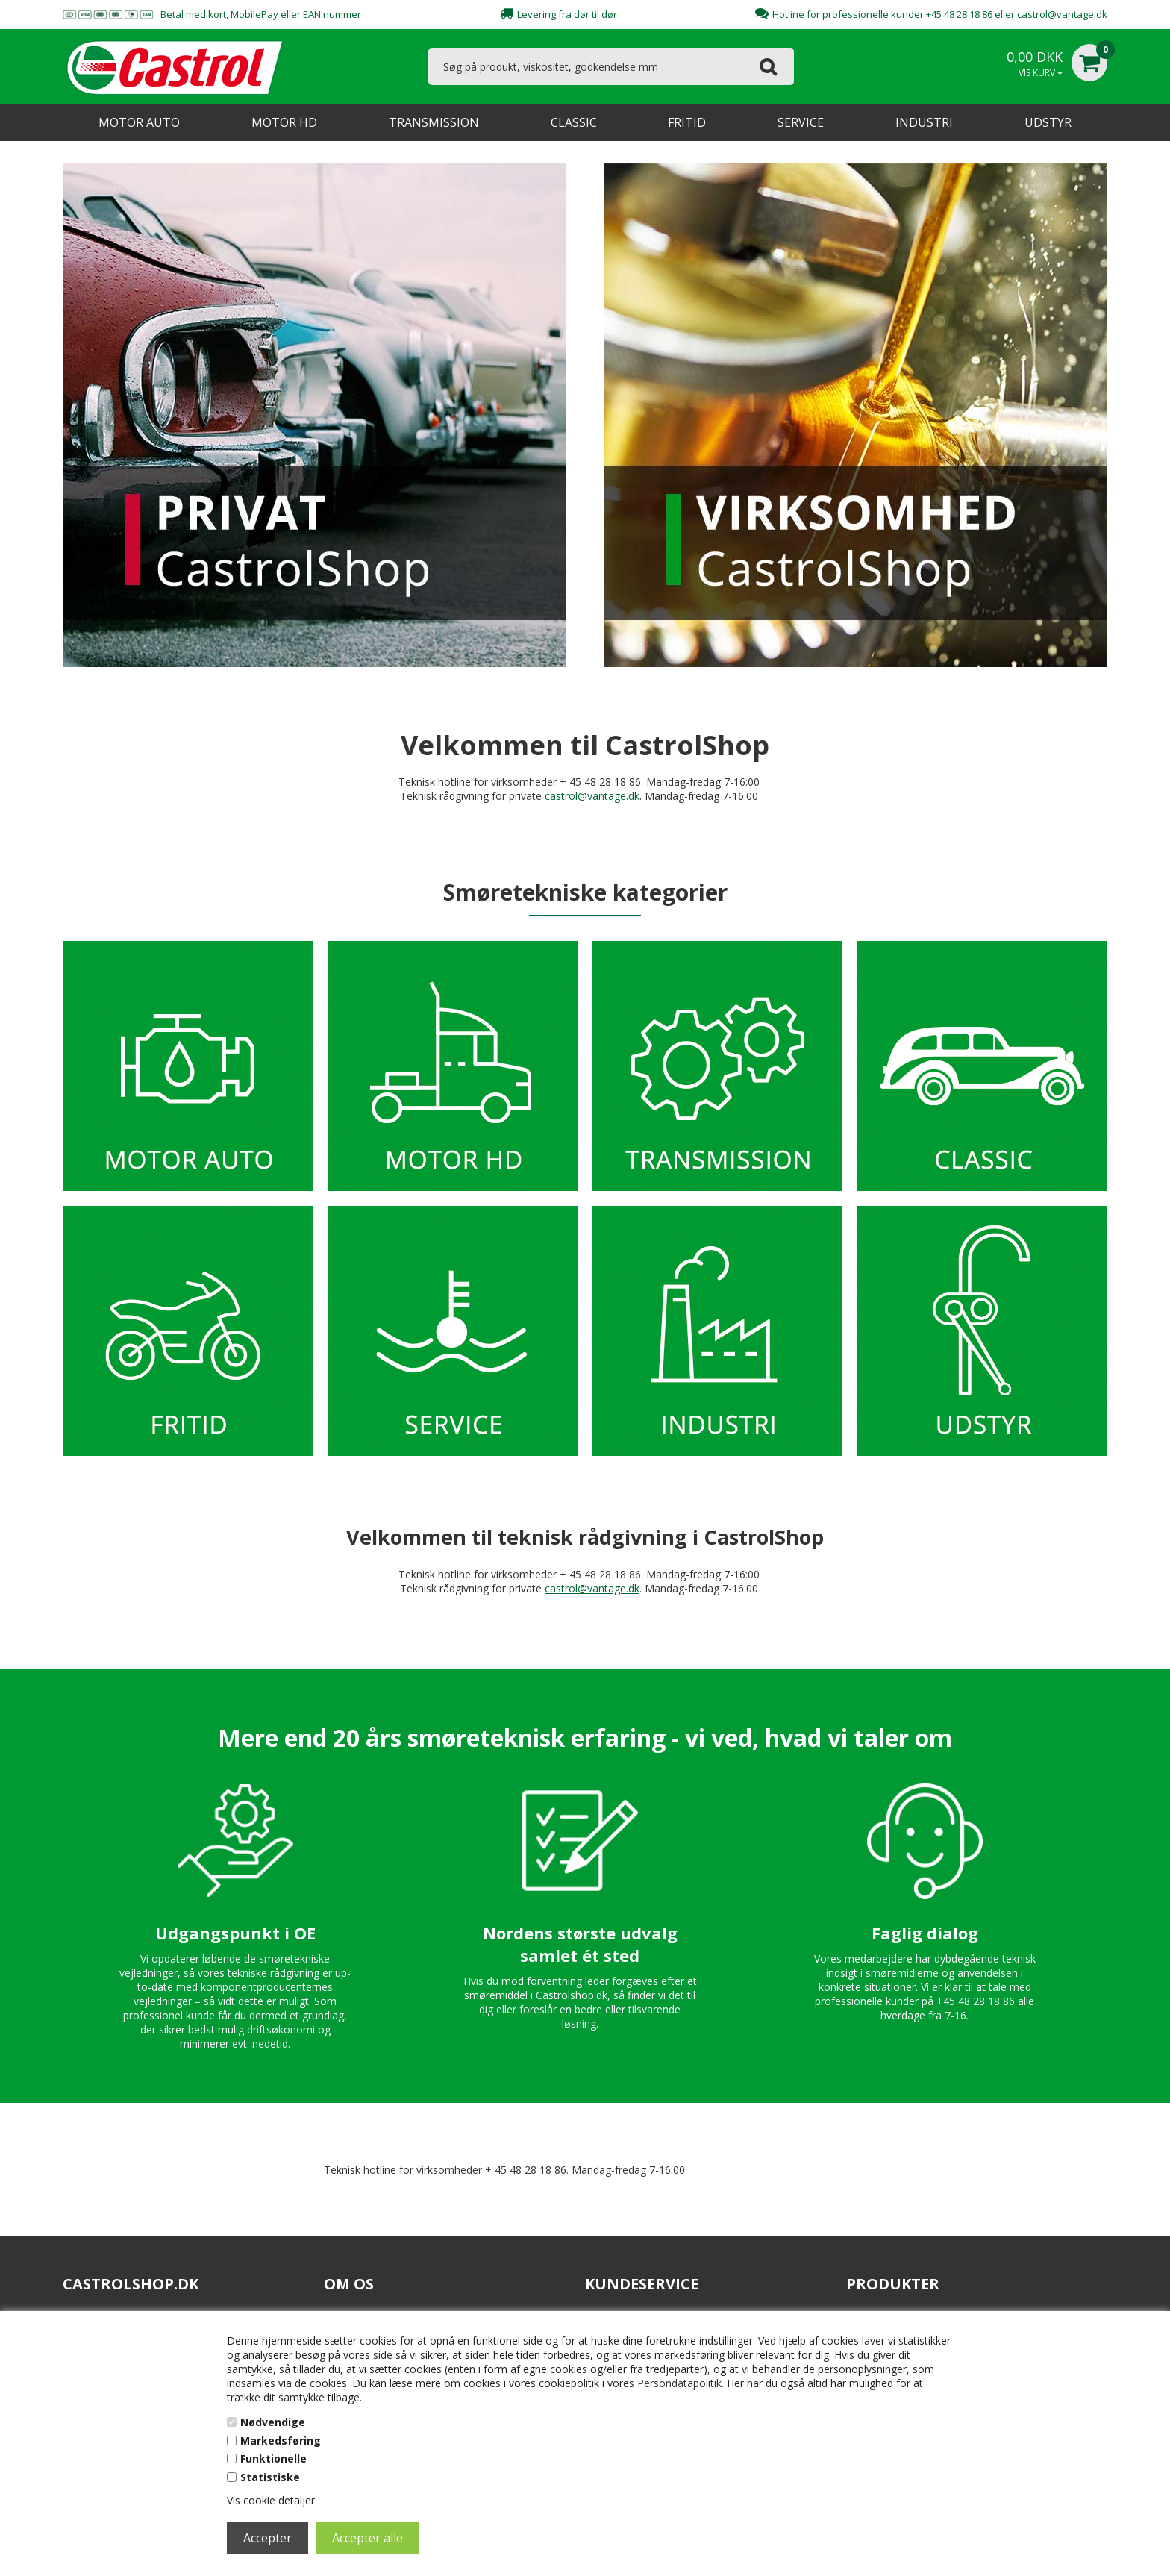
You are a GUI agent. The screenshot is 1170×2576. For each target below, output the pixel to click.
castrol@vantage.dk (1062, 14)
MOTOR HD (284, 122)
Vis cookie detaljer (271, 2500)
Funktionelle (273, 2458)
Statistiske (270, 2477)
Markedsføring (280, 2440)
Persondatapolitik (679, 2383)
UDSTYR (1048, 122)
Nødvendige (272, 2422)
